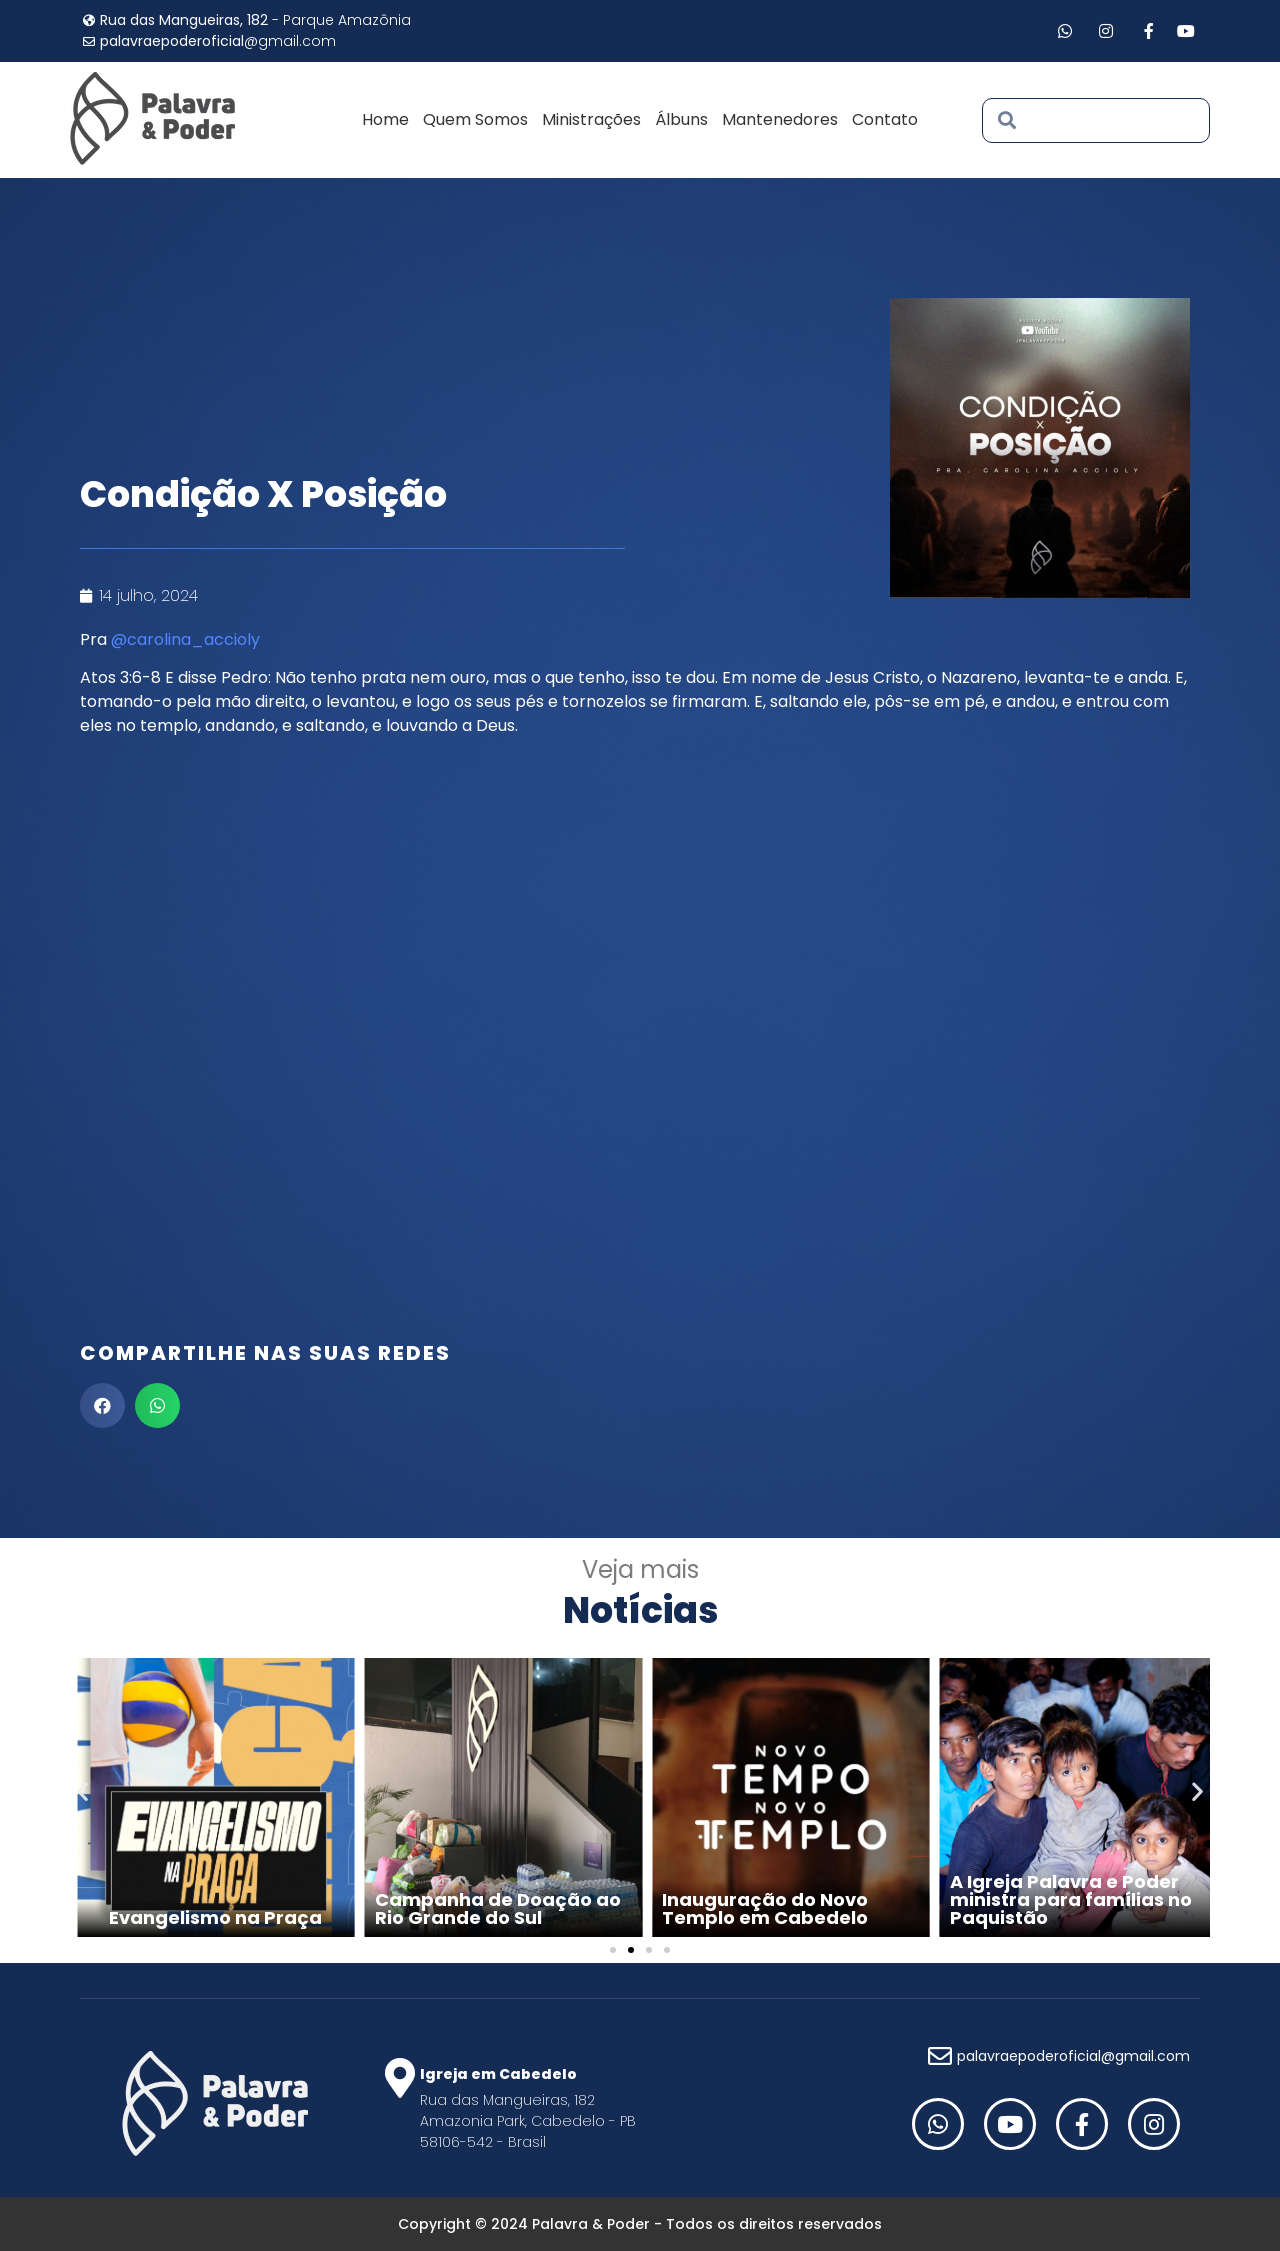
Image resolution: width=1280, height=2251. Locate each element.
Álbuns (681, 120)
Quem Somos (475, 120)
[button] (102, 1405)
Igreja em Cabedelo (498, 2074)
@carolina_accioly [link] (185, 639)
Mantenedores (780, 120)
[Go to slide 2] (631, 1950)
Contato (885, 120)
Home (385, 120)
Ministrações (591, 120)
